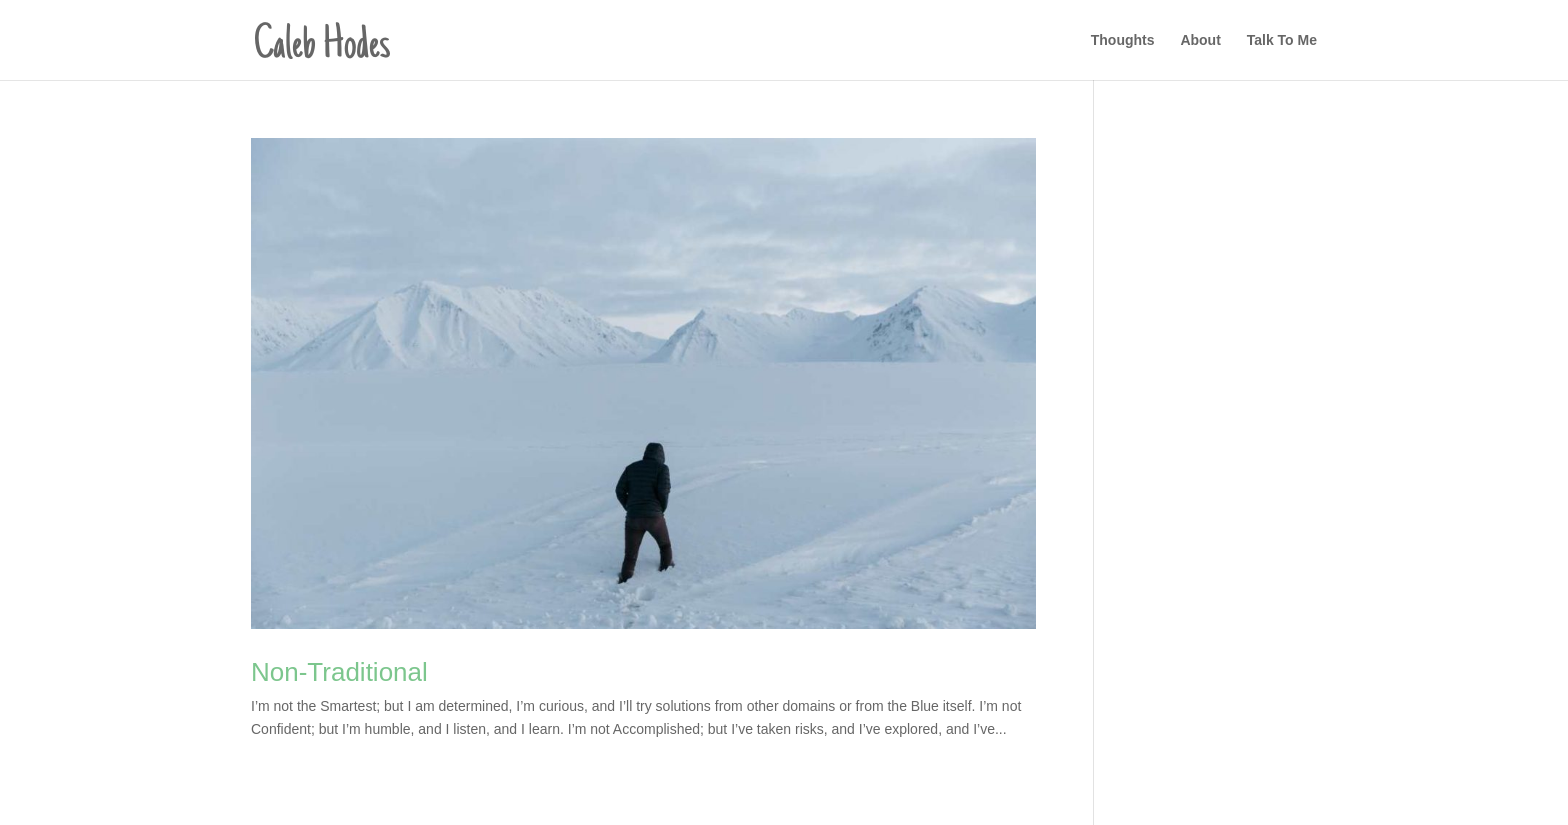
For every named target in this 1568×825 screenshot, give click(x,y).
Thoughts (1123, 40)
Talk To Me (1282, 40)
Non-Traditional (339, 672)
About (1200, 40)
